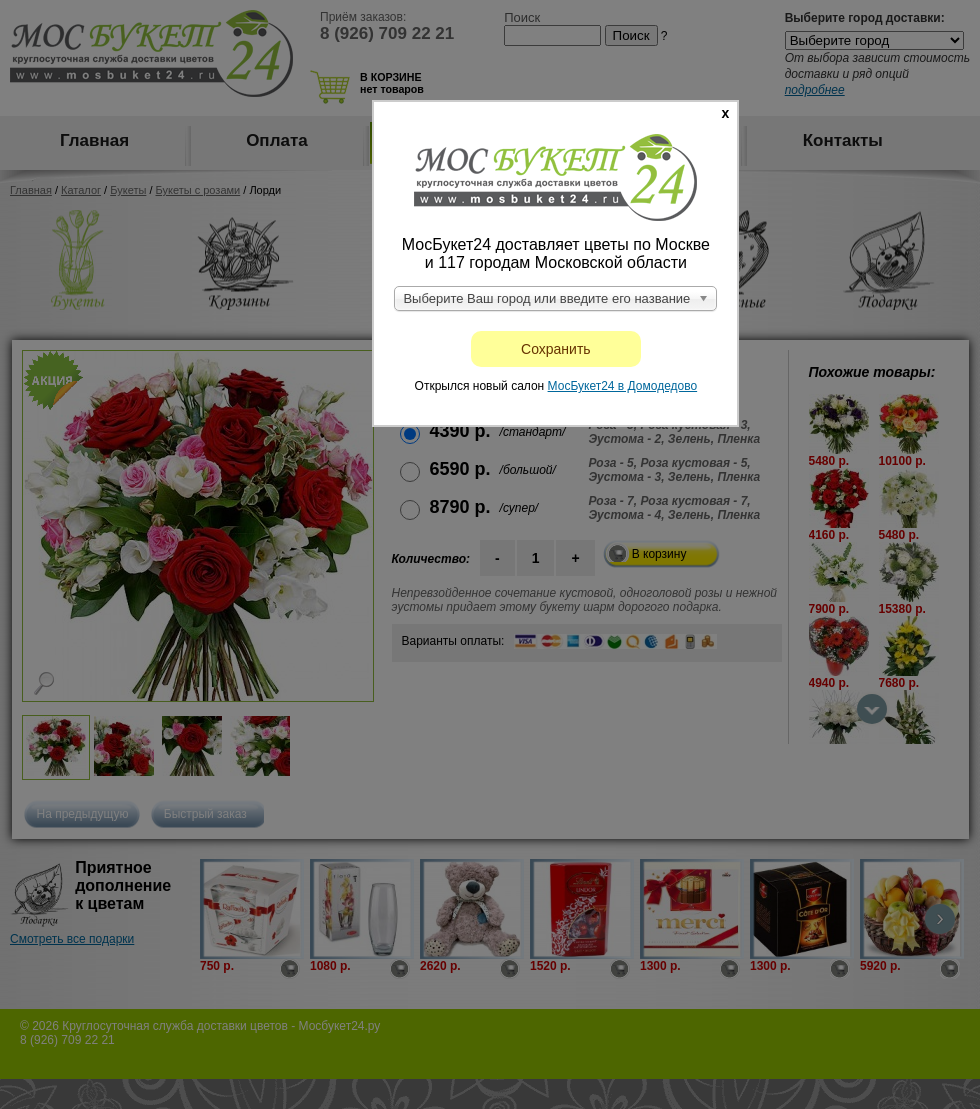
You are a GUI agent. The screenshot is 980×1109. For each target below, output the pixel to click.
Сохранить (556, 349)
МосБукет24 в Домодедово (623, 386)
